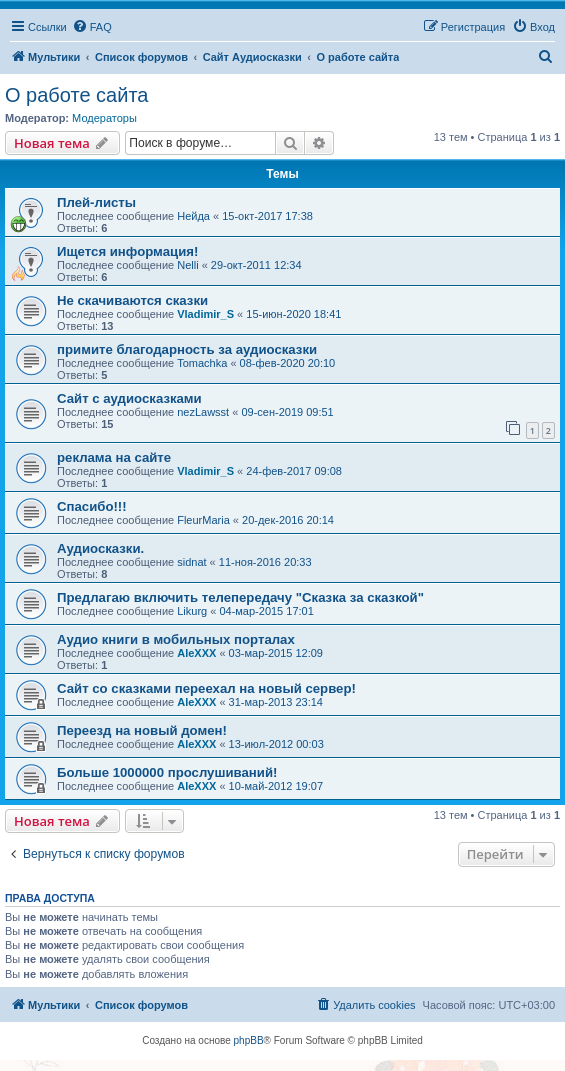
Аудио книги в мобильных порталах (176, 639)
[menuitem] (92, 27)
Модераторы (104, 118)
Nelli (187, 265)
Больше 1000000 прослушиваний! (167, 772)
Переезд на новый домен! (142, 730)
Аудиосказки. (100, 548)
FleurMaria (203, 520)
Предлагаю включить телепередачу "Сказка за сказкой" (240, 597)
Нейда (193, 216)
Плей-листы (96, 202)
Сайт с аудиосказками (129, 398)
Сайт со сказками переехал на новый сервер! (206, 688)
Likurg (192, 611)
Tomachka (202, 363)
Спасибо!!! (92, 506)
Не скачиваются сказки (132, 300)
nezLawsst (203, 412)
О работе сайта (76, 95)
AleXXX (196, 653)
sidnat (191, 562)
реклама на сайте (114, 457)
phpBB (249, 1040)
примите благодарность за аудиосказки (187, 349)
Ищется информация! (127, 251)
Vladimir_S (205, 314)
